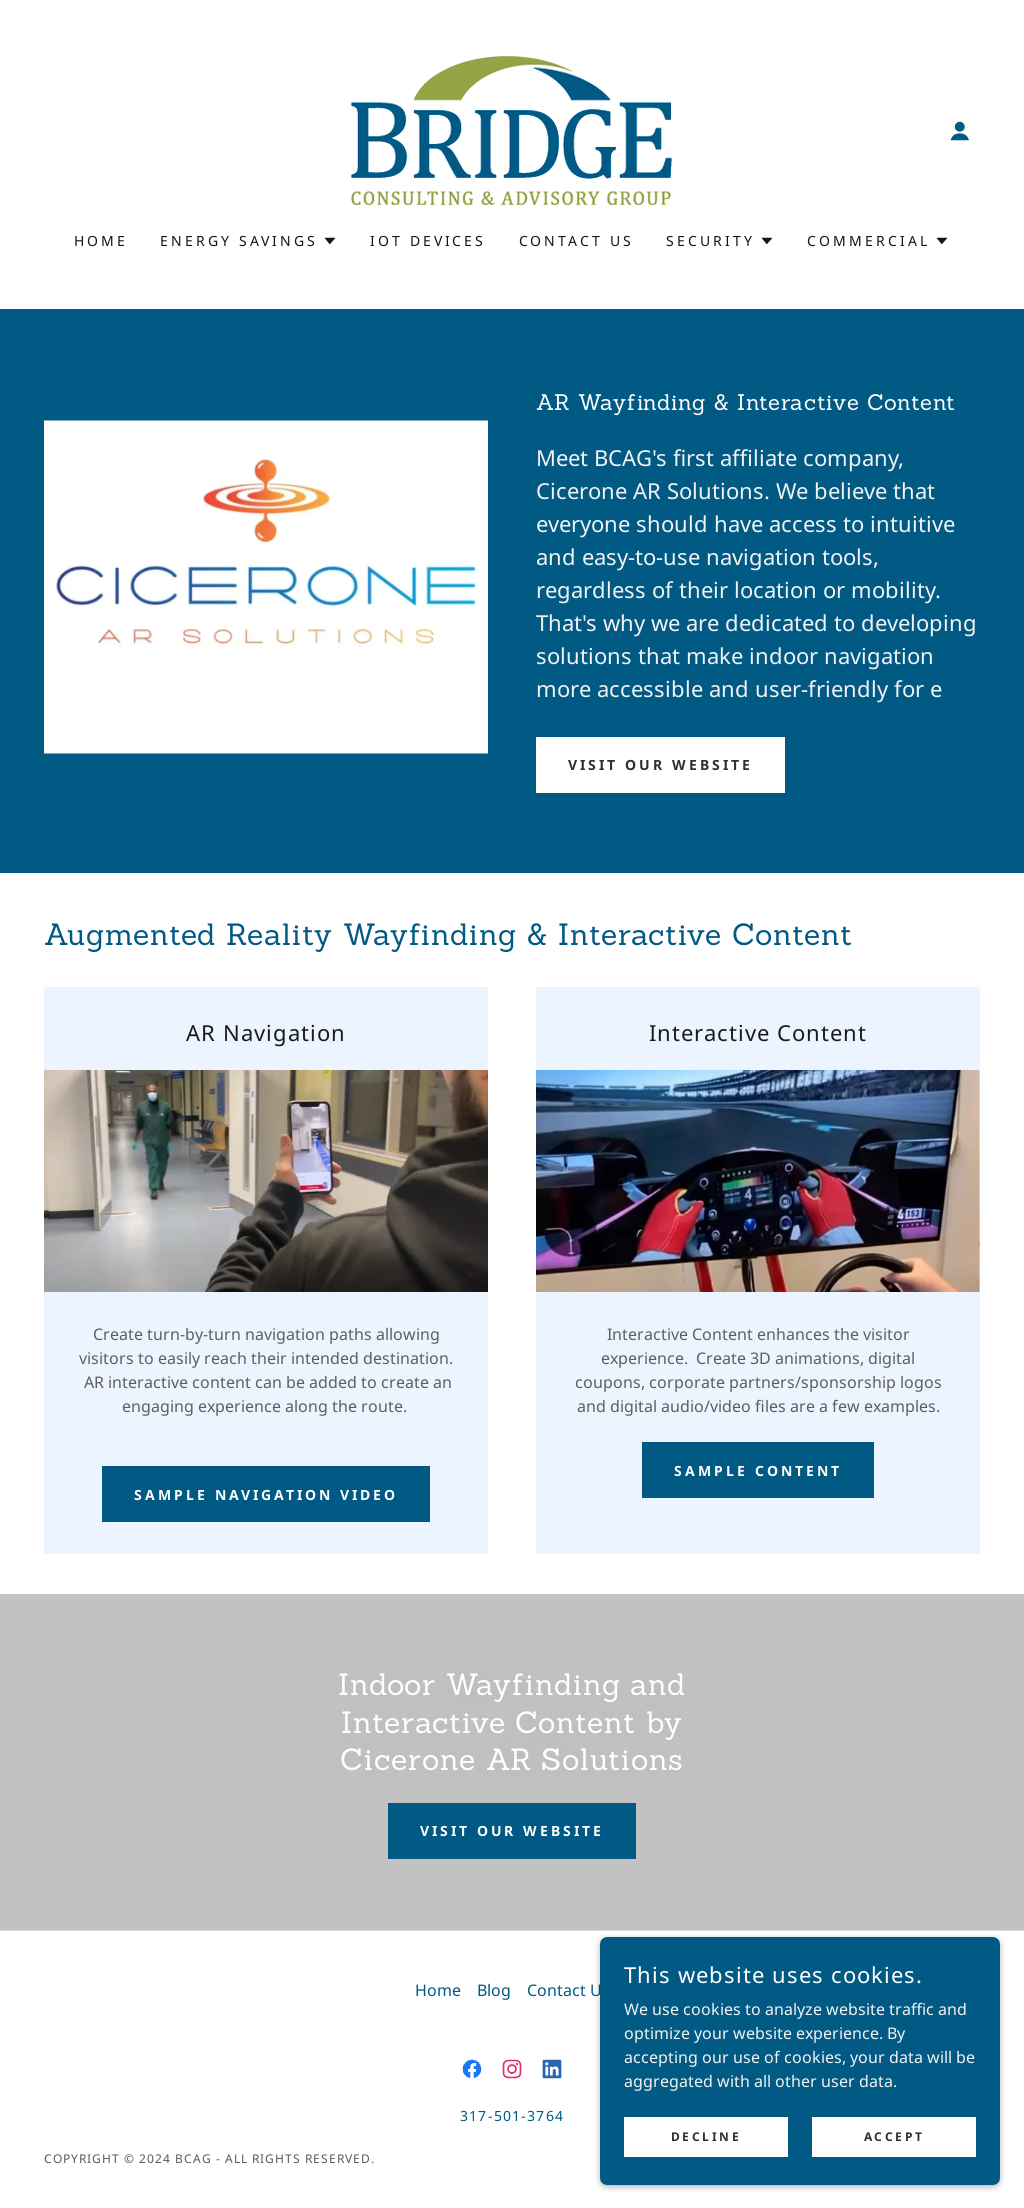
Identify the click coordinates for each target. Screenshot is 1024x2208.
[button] (960, 131)
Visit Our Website (660, 764)
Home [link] (101, 240)
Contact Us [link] (577, 240)
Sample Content (758, 1470)
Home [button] (438, 1990)
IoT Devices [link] (428, 240)
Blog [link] (494, 1990)
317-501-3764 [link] (512, 2115)
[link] (511, 129)
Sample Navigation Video (266, 1494)
